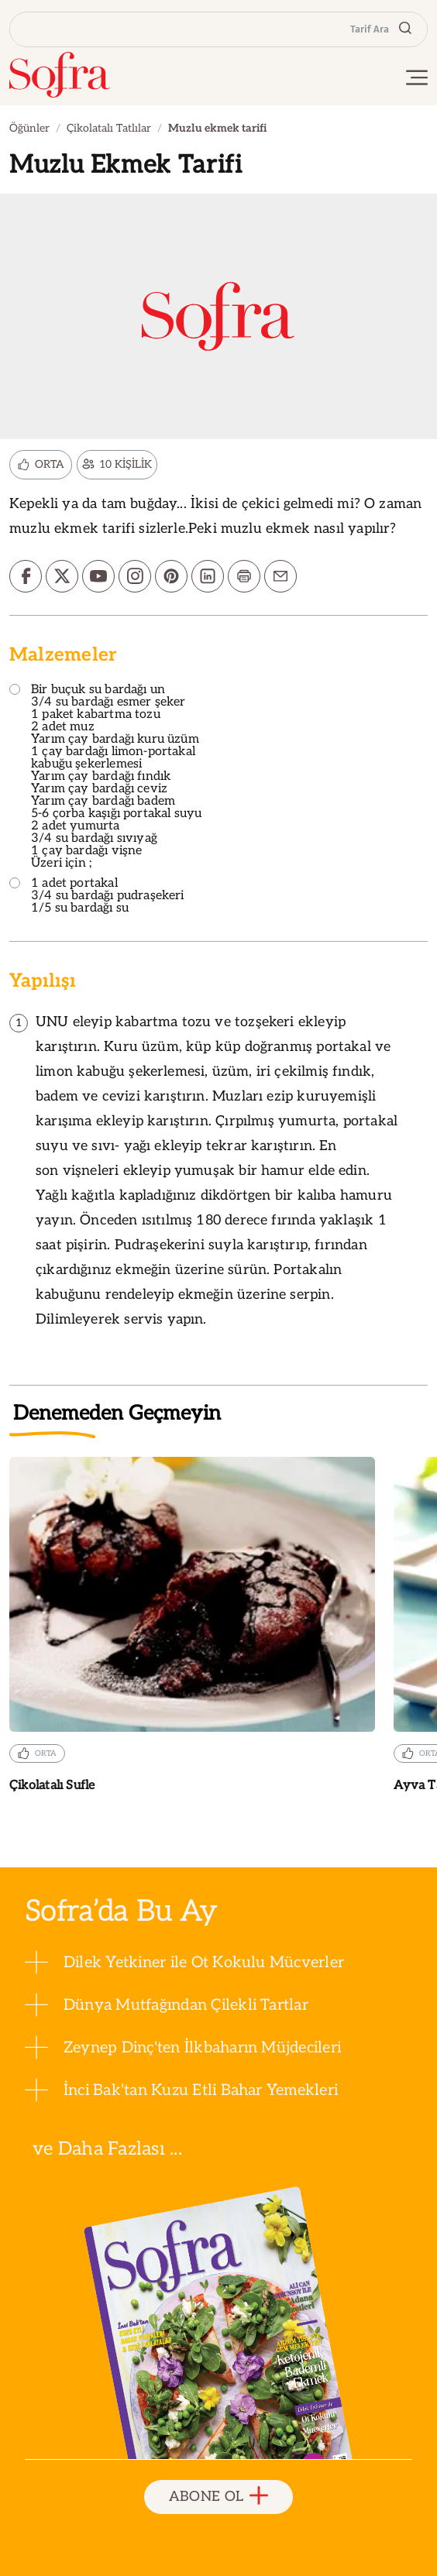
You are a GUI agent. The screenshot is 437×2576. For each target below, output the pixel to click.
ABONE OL (219, 2496)
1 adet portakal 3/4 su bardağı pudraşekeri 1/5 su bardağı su (96, 896)
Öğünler (29, 128)
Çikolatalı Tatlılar (109, 128)
